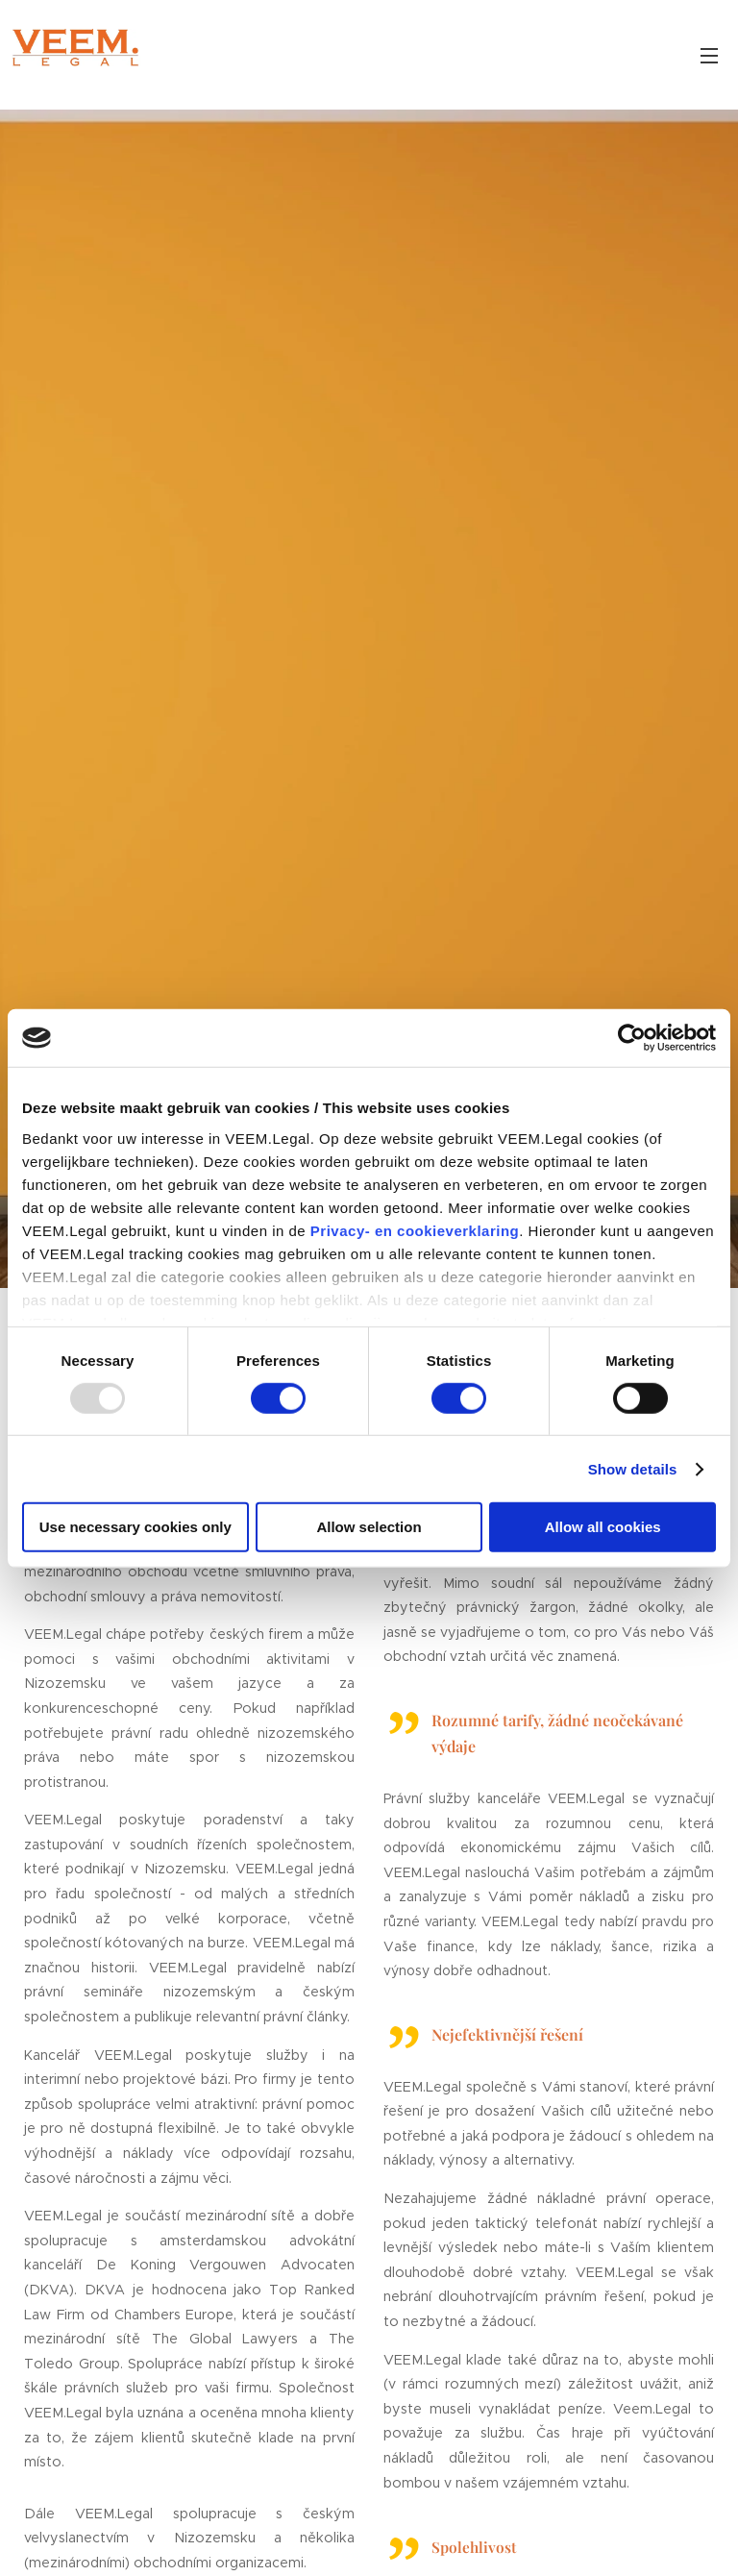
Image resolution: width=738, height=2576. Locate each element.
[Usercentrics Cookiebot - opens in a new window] (632, 1038)
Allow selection (368, 1527)
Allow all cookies (603, 1527)
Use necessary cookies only (135, 1527)
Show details (632, 1469)
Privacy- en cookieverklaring (414, 1230)
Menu (709, 56)
